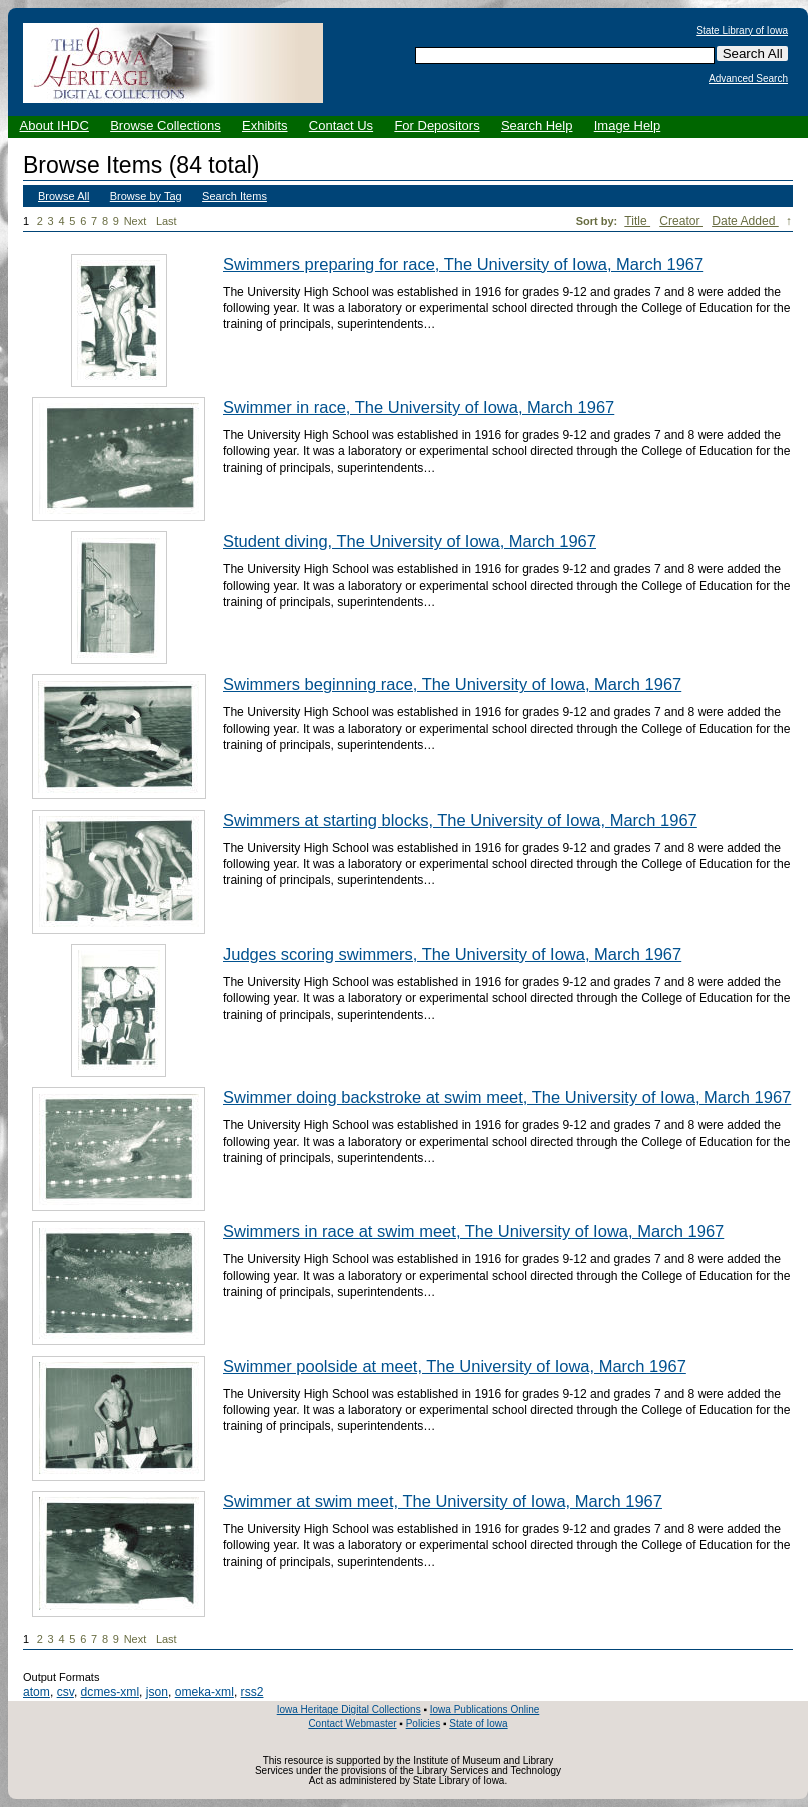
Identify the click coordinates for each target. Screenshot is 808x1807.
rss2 (252, 1692)
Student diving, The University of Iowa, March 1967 (409, 541)
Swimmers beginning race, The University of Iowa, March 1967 (452, 684)
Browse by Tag (146, 196)
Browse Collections (165, 125)
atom (36, 1692)
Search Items (234, 196)
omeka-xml (204, 1692)
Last (166, 221)
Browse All (63, 196)
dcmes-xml (110, 1692)
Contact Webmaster (352, 1723)
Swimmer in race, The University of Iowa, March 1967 (418, 407)
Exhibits (265, 125)
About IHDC (54, 125)
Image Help (627, 125)
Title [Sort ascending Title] (637, 221)
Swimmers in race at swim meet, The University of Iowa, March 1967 (473, 1231)
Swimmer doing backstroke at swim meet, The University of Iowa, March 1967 (507, 1097)
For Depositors (436, 125)
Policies (423, 1723)
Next (139, 221)
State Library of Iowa (742, 31)
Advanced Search (748, 79)
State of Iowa (478, 1723)
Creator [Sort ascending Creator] (681, 221)
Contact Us (341, 125)
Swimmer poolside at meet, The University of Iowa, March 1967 (454, 1366)
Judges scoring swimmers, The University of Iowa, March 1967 (452, 954)
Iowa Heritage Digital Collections (349, 1709)
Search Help (537, 125)
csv (65, 1692)
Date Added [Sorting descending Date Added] (745, 221)
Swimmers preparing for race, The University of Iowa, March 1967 (463, 264)
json (157, 1692)
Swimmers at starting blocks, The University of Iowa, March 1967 (460, 820)
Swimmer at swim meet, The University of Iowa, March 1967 (442, 1501)
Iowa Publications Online (485, 1709)
